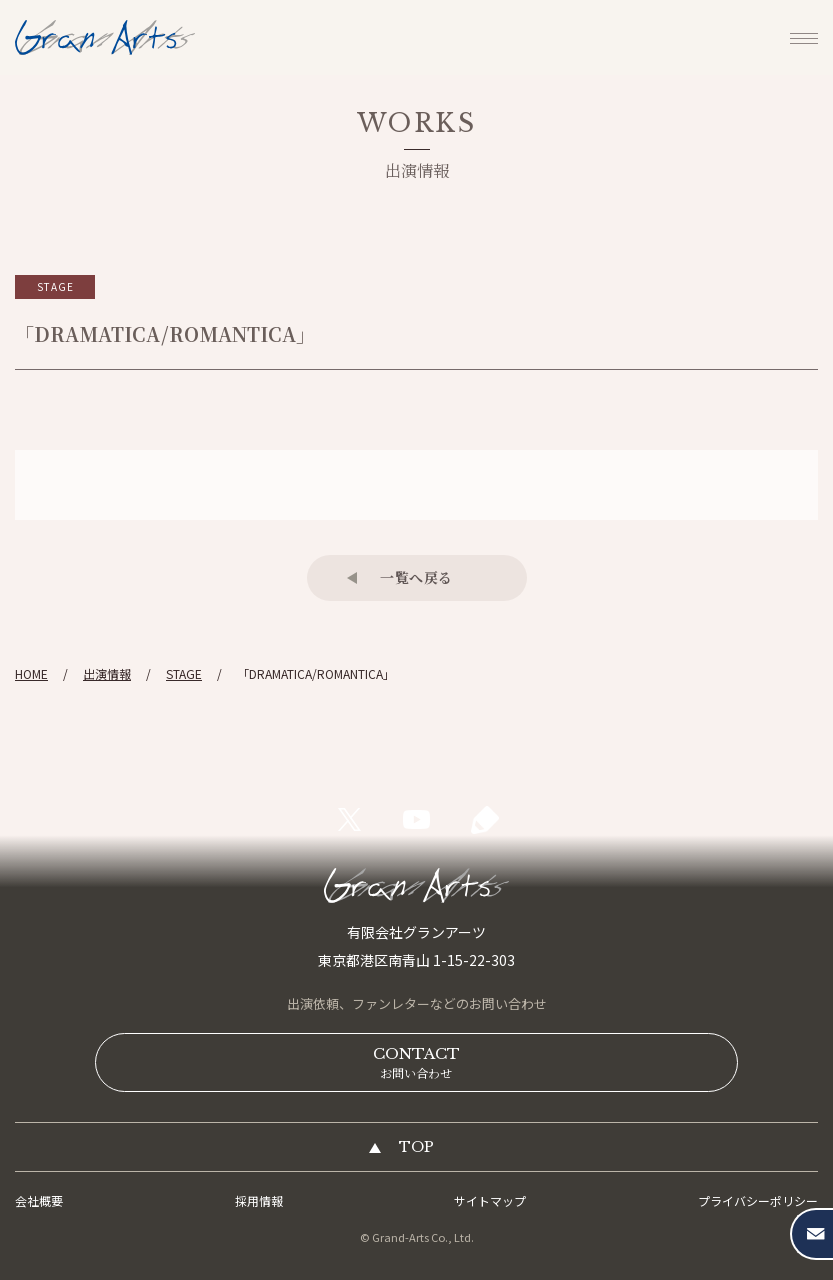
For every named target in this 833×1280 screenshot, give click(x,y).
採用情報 (259, 1200)
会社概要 (39, 1200)
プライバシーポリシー (758, 1200)
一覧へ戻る (416, 577)
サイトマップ (490, 1200)
